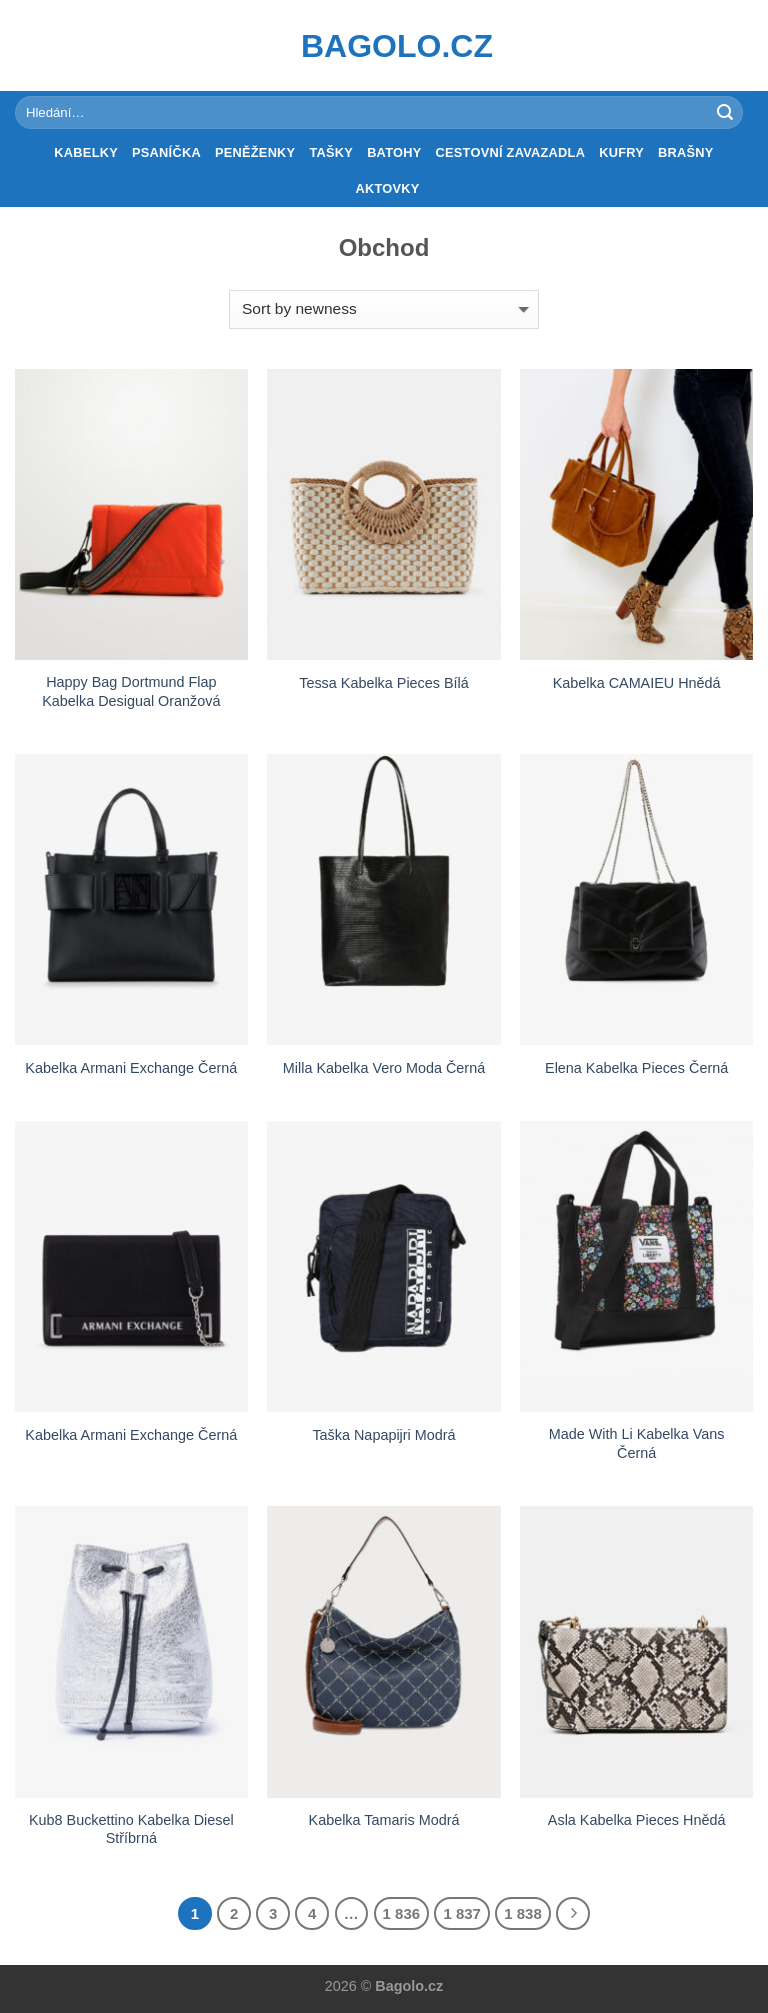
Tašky (331, 152)
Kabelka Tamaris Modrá (384, 1820)
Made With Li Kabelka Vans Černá (637, 1443)
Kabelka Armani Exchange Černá (131, 1068)
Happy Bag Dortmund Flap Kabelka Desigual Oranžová (131, 691)
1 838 (522, 1913)
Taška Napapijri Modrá (383, 1435)
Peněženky (255, 152)
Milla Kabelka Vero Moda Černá (384, 1068)
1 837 (461, 1913)
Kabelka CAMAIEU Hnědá (637, 683)
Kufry (621, 152)
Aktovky (387, 188)
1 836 (401, 1913)
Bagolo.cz (384, 46)
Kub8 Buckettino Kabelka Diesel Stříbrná (131, 1829)
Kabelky (86, 152)
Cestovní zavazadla (511, 152)
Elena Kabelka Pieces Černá (636, 1068)
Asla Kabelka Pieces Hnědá (637, 1820)
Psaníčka (166, 152)
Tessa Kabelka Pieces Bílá (384, 683)
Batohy (394, 152)
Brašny (686, 152)
